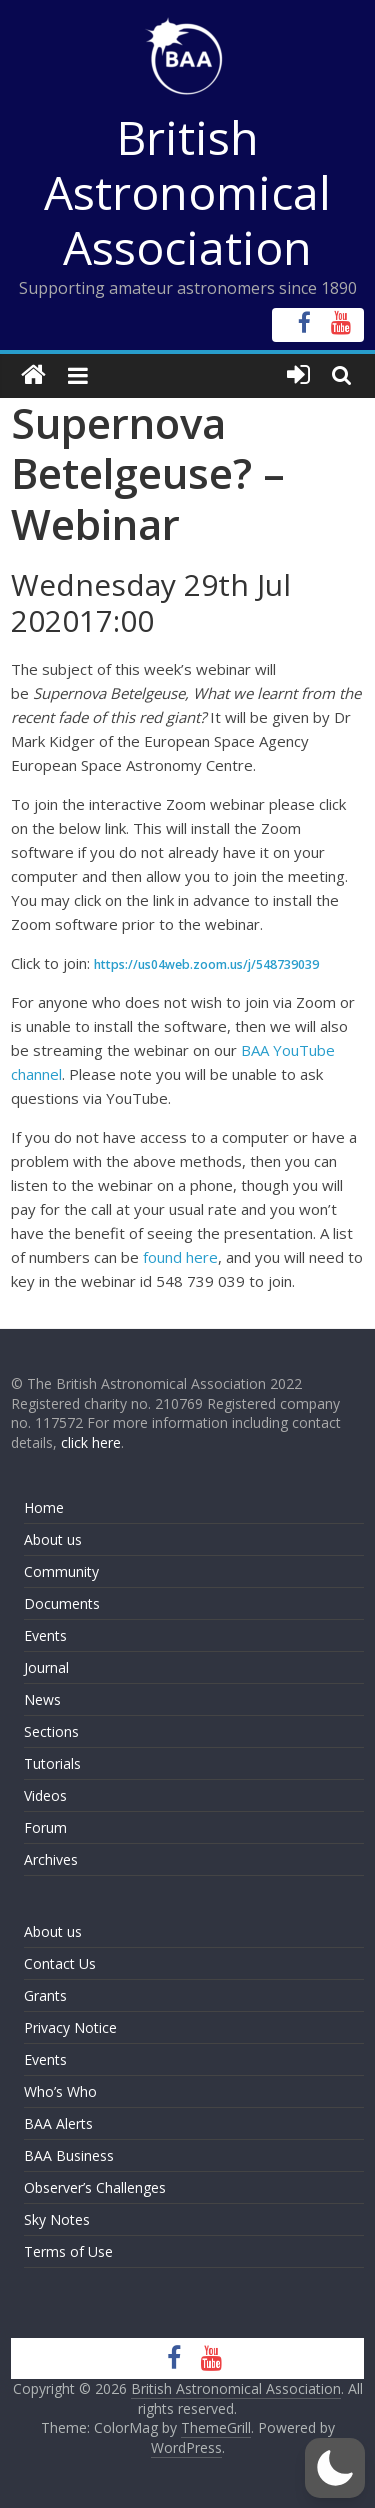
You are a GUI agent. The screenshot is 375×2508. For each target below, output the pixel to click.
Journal (46, 1667)
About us (53, 1539)
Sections (51, 1731)
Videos (45, 1795)
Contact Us (60, 1963)
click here (91, 1442)
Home (44, 1507)
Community (61, 1571)
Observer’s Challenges (95, 2187)
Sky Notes (57, 2219)
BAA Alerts (58, 2123)
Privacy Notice (70, 2027)
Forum (45, 1827)
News (42, 1699)
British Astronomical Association (187, 192)
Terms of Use (68, 2251)
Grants (45, 1995)
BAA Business (69, 2155)
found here (180, 1257)
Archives (51, 1859)
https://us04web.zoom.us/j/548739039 (206, 964)
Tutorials (52, 1763)
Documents (62, 1603)
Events (45, 1635)
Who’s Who (60, 2091)
